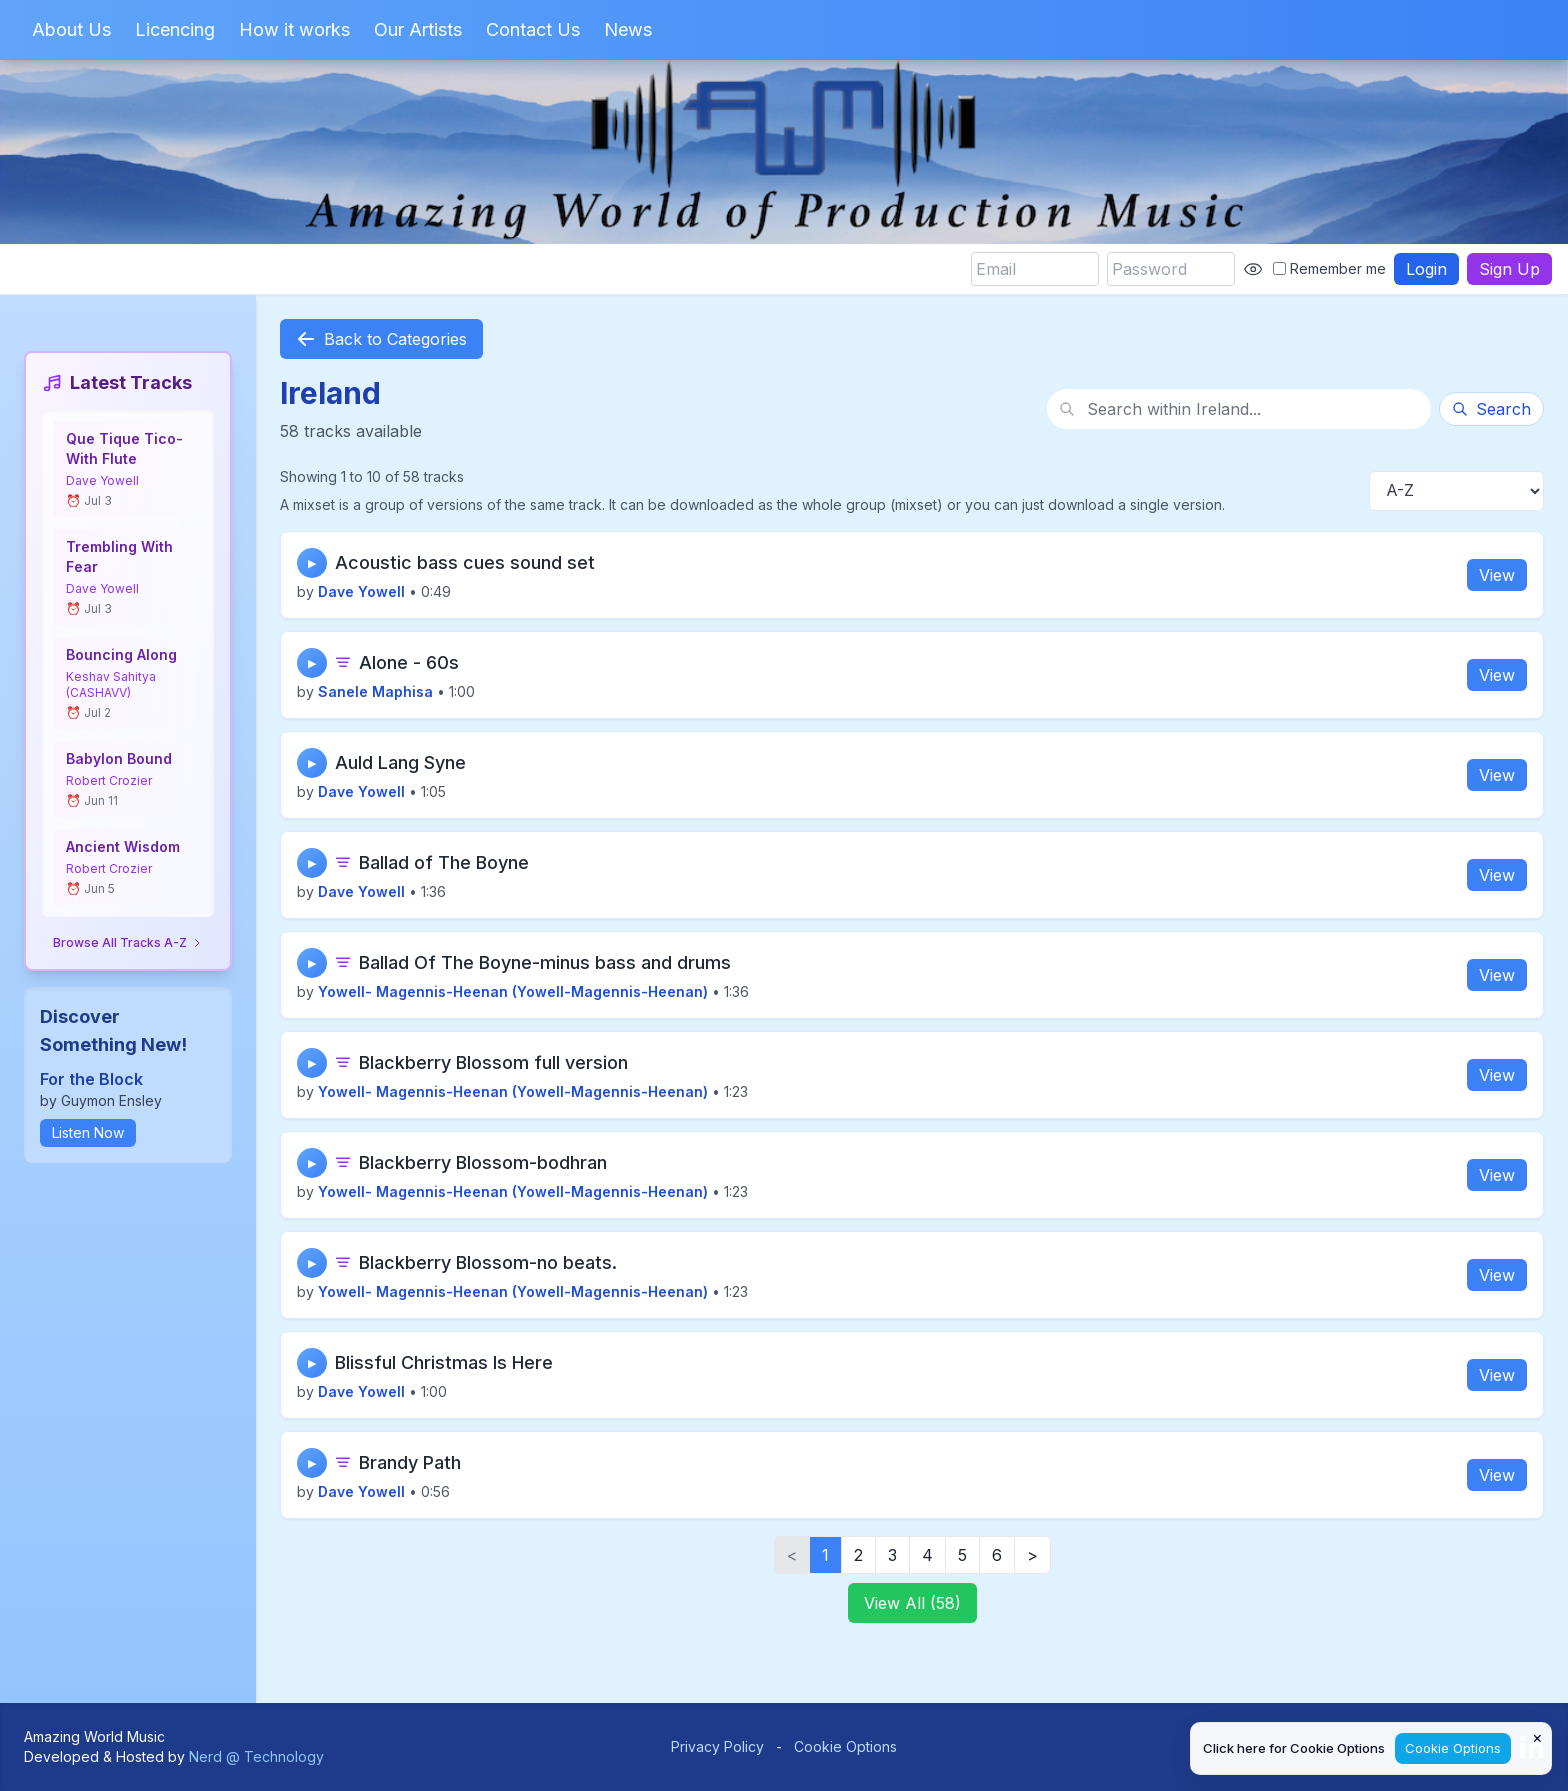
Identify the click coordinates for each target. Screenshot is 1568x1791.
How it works (294, 29)
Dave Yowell (102, 480)
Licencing (175, 29)
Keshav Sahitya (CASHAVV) (111, 684)
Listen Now (88, 1132)
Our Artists (418, 29)
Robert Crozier (109, 780)
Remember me (1329, 268)
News (628, 29)
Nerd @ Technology (256, 1756)
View (1497, 575)
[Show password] (1253, 269)
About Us (71, 29)
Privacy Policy (717, 1746)
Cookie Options (845, 1746)
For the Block (91, 1079)
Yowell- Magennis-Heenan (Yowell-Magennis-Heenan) (513, 991)
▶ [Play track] (312, 563)
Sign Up (1509, 269)
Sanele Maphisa (375, 691)
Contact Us (533, 29)
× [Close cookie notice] (1537, 1737)
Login (1426, 269)
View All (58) (912, 1603)
